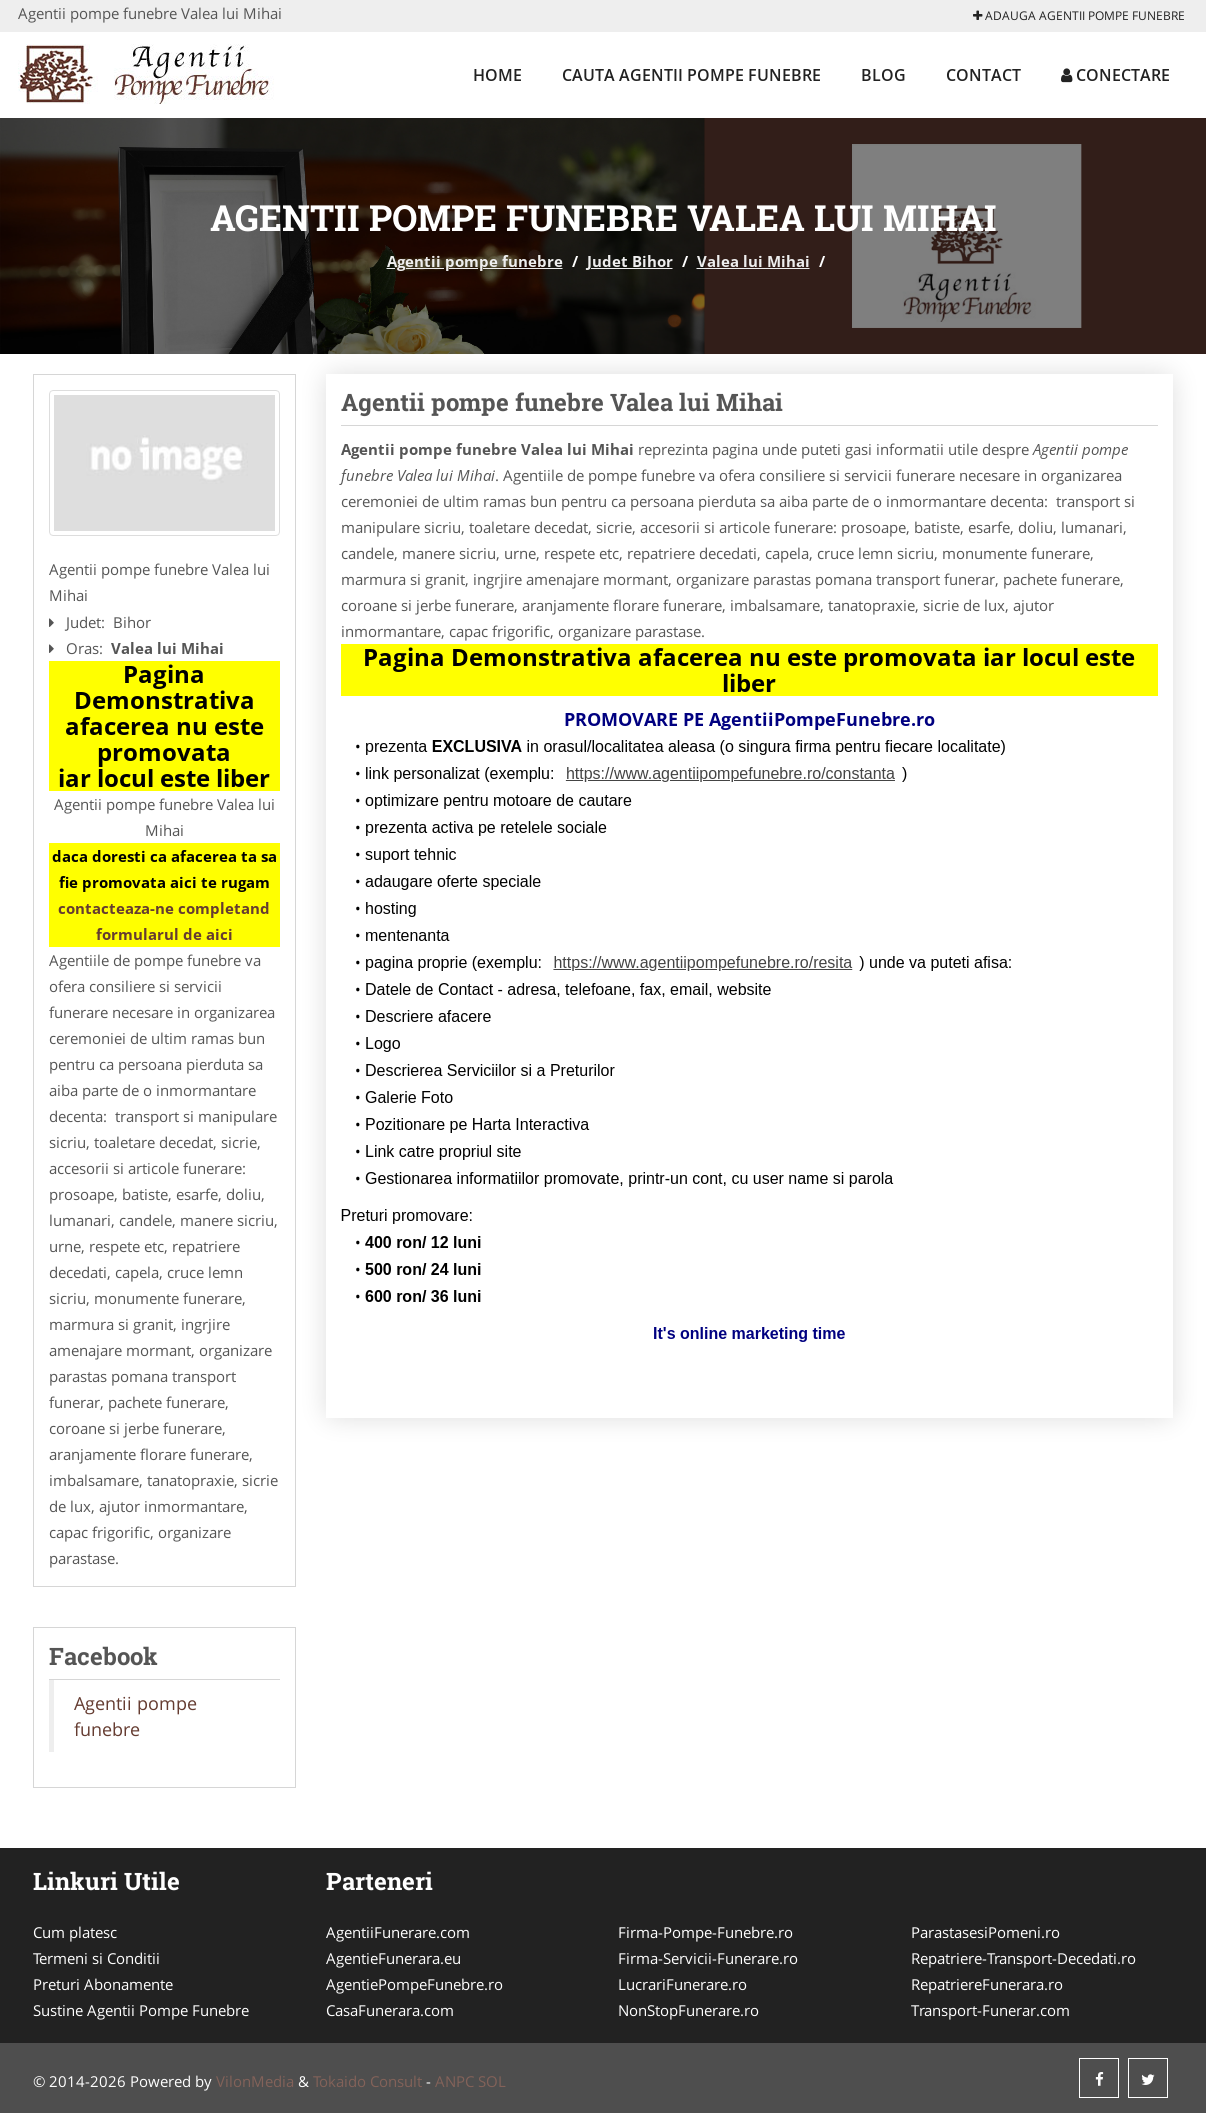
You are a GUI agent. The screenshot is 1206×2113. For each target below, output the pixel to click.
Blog (883, 75)
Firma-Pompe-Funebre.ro (705, 1932)
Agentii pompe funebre (475, 261)
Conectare (1115, 75)
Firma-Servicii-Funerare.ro (708, 1958)
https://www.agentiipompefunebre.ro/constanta (730, 773)
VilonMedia (255, 2081)
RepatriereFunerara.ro (987, 1984)
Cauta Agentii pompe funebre (691, 75)
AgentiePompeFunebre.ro (414, 1984)
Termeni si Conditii (96, 1958)
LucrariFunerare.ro (682, 1984)
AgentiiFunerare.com (398, 1932)
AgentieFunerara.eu (393, 1958)
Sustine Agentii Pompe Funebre (141, 2010)
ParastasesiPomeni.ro (985, 1932)
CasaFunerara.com (390, 2010)
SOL (492, 2081)
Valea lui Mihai (753, 261)
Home (497, 75)
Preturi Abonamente (103, 1984)
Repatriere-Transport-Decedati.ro (1023, 1958)
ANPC (454, 2081)
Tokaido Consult (367, 2081)
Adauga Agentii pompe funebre (1079, 15)
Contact (983, 75)
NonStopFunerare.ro (688, 2010)
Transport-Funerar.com (990, 2010)
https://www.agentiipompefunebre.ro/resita (702, 962)
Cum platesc (75, 1932)
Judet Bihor (630, 261)
